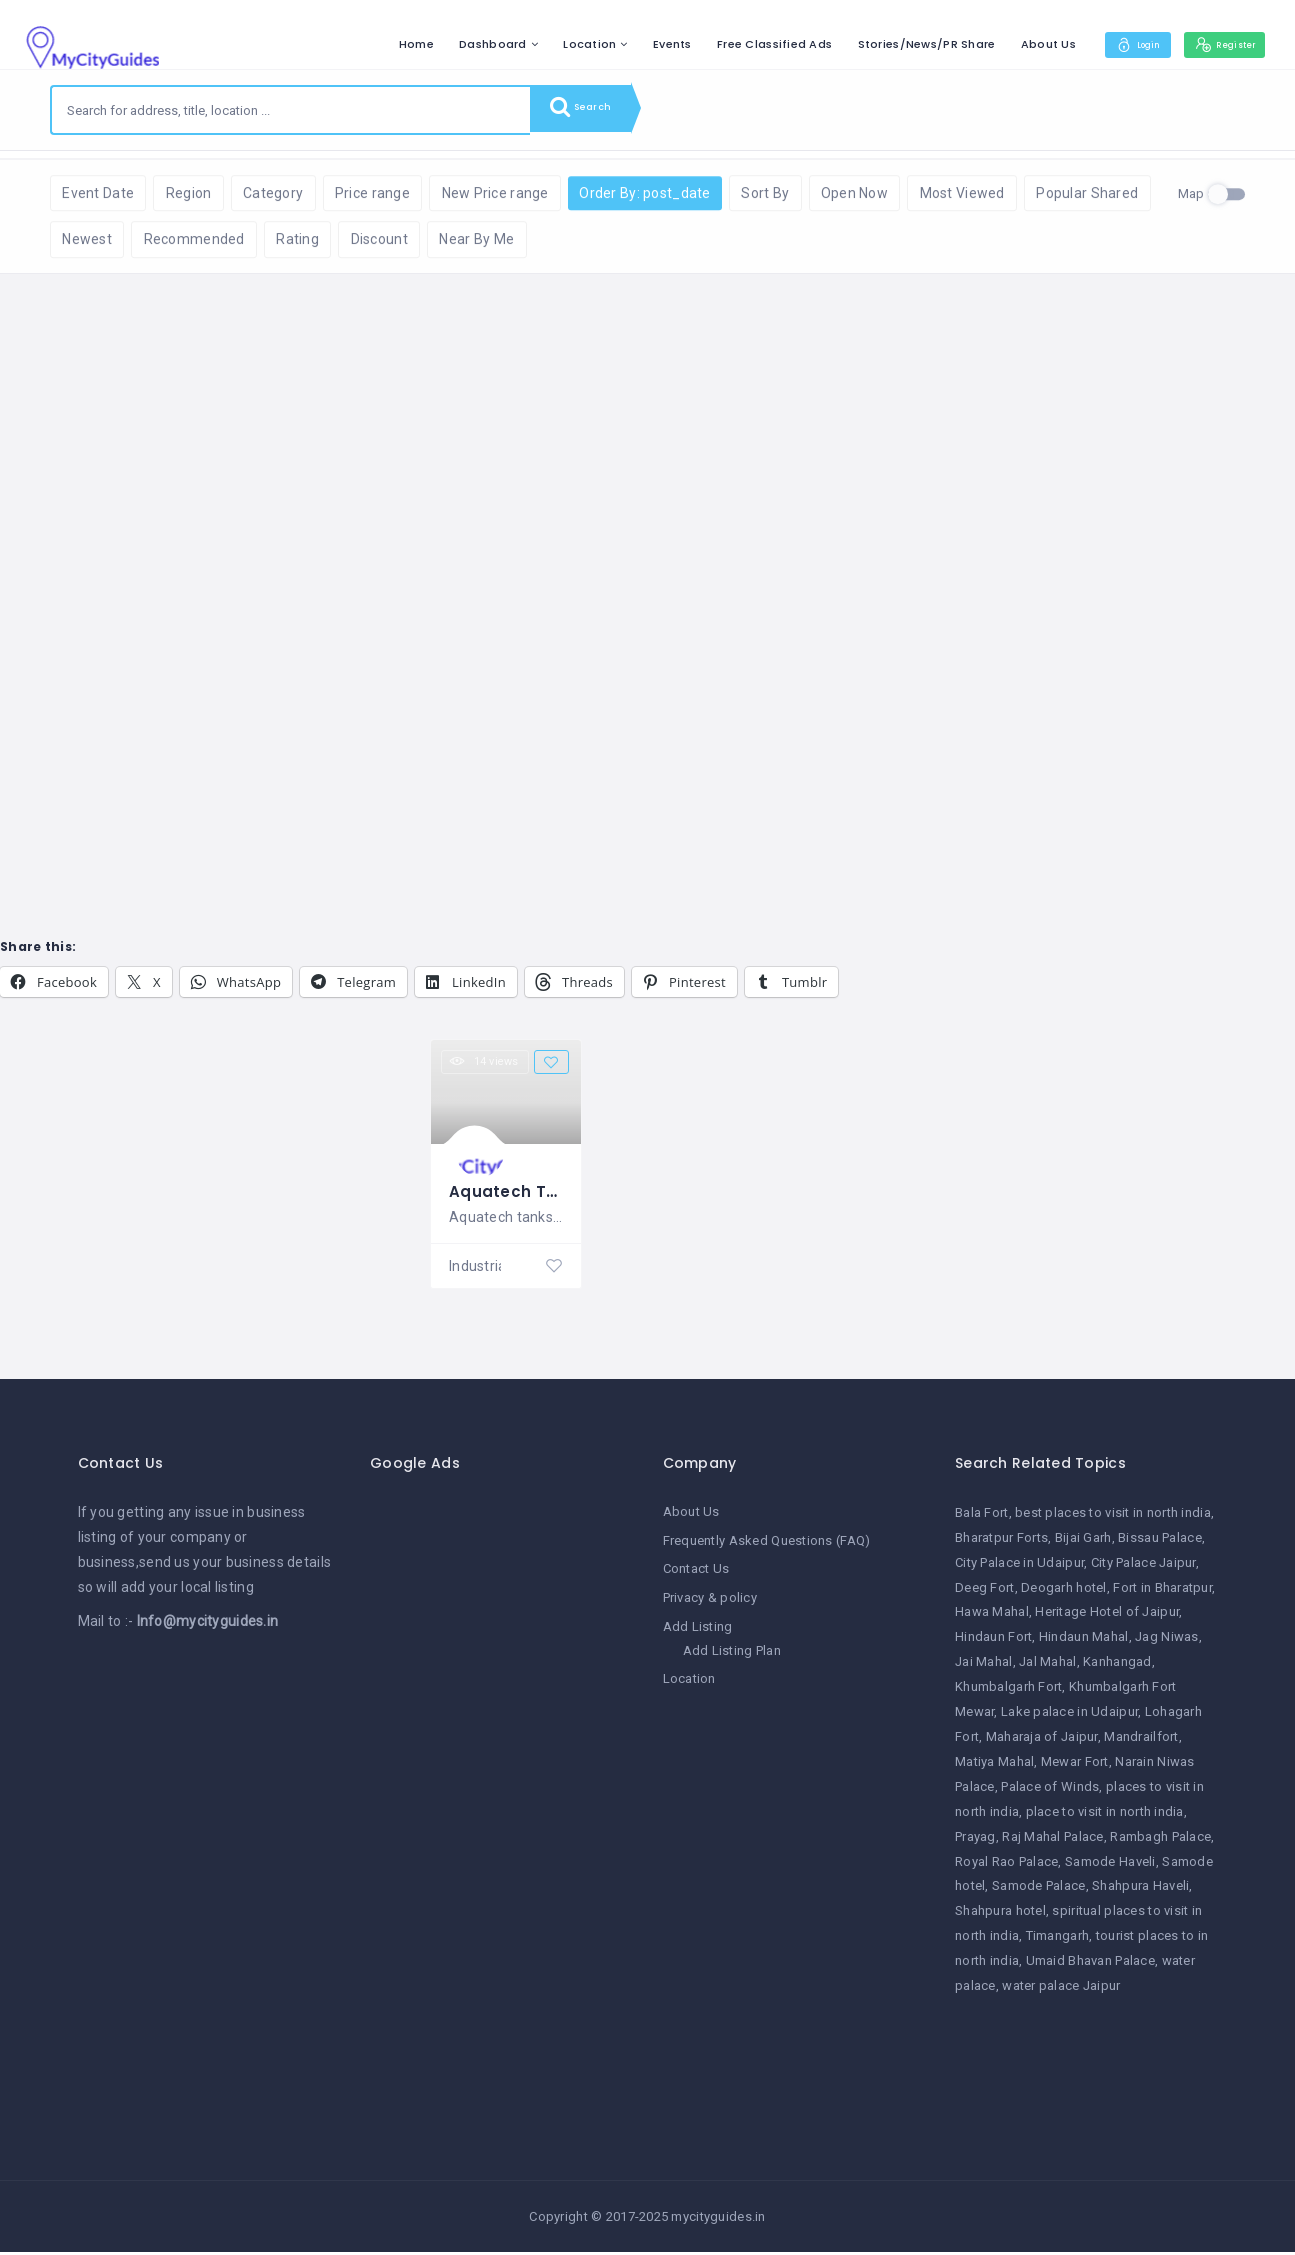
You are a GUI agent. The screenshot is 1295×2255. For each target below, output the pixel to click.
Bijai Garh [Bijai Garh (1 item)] (1083, 1542)
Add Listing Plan (732, 1652)
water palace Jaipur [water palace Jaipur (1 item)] (1061, 1990)
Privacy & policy (710, 1600)
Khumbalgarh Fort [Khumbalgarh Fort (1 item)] (1008, 1691)
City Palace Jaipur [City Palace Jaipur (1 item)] (1143, 1567)
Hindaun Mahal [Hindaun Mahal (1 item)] (1084, 1642)
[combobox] (291, 110)
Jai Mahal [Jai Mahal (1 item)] (984, 1666)
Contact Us (696, 1572)
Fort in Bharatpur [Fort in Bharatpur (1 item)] (1162, 1592)
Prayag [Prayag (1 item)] (975, 1841)
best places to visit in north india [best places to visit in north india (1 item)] (1113, 1517)
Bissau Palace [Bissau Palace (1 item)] (1160, 1542)
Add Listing (698, 1629)
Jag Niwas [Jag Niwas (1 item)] (1167, 1642)
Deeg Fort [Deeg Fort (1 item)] (985, 1592)
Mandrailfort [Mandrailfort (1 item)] (1141, 1741)
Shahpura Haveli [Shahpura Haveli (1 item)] (1140, 1891)
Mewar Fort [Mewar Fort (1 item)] (1075, 1766)
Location (559, 44)
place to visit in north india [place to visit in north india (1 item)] (1105, 1816)
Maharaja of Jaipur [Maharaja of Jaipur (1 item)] (1042, 1741)
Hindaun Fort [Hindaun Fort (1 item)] (993, 1642)
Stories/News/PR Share (896, 44)
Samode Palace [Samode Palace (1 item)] (1039, 1891)
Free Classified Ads (744, 44)
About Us (1018, 44)
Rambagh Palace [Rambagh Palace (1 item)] (1160, 1841)
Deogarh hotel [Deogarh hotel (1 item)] (1064, 1592)
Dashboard (463, 44)
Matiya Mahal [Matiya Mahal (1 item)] (994, 1766)
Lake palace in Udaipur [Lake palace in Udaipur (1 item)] (1069, 1716)
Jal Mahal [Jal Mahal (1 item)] (1048, 1666)
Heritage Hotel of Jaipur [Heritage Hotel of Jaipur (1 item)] (1107, 1617)
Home (386, 44)
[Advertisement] (501, 1805)
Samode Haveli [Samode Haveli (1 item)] (1110, 1866)
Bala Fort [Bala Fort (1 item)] (982, 1517)
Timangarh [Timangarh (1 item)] (1058, 1940)
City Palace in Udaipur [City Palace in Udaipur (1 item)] (1019, 1567)
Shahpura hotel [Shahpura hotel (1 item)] (1000, 1916)
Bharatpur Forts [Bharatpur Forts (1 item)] (1001, 1542)
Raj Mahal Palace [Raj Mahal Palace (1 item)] (1052, 1841)
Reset (227, 180)
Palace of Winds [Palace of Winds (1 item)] (1050, 1791)
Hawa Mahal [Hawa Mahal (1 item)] (992, 1617)
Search (590, 110)
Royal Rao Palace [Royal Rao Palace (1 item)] (1006, 1866)
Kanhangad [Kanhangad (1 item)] (1117, 1666)
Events (642, 44)
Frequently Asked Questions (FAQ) (767, 1544)
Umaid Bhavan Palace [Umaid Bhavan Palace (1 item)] (1090, 1965)
